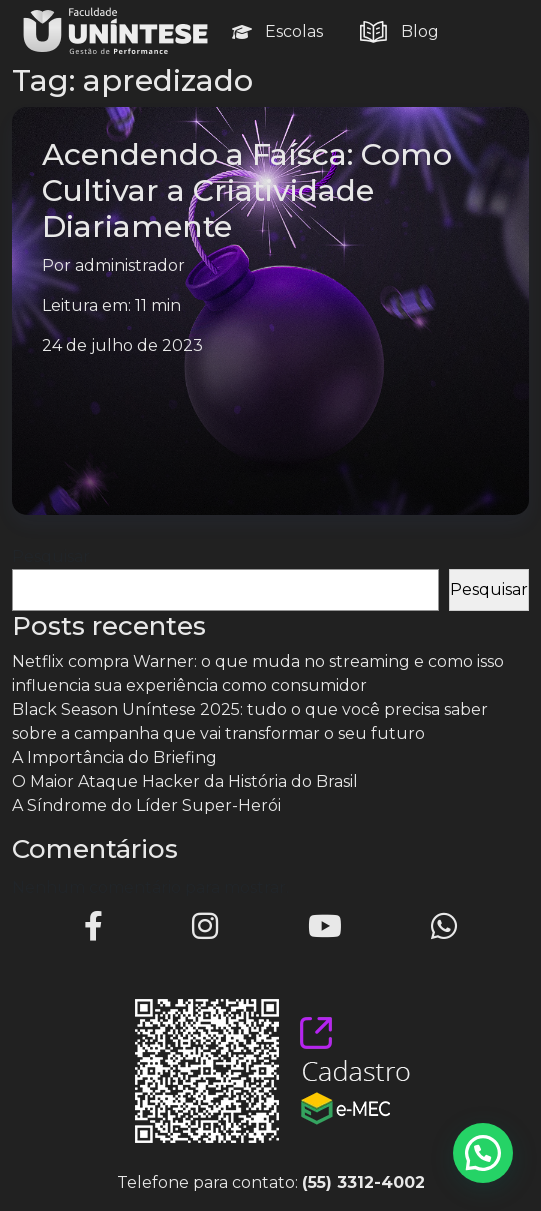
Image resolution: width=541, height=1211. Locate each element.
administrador (130, 265)
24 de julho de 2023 (122, 345)
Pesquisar (51, 556)
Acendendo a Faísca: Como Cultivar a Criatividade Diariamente (247, 190)
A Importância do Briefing (114, 757)
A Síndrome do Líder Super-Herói (146, 805)
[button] (483, 1153)
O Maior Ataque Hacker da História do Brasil (185, 781)
